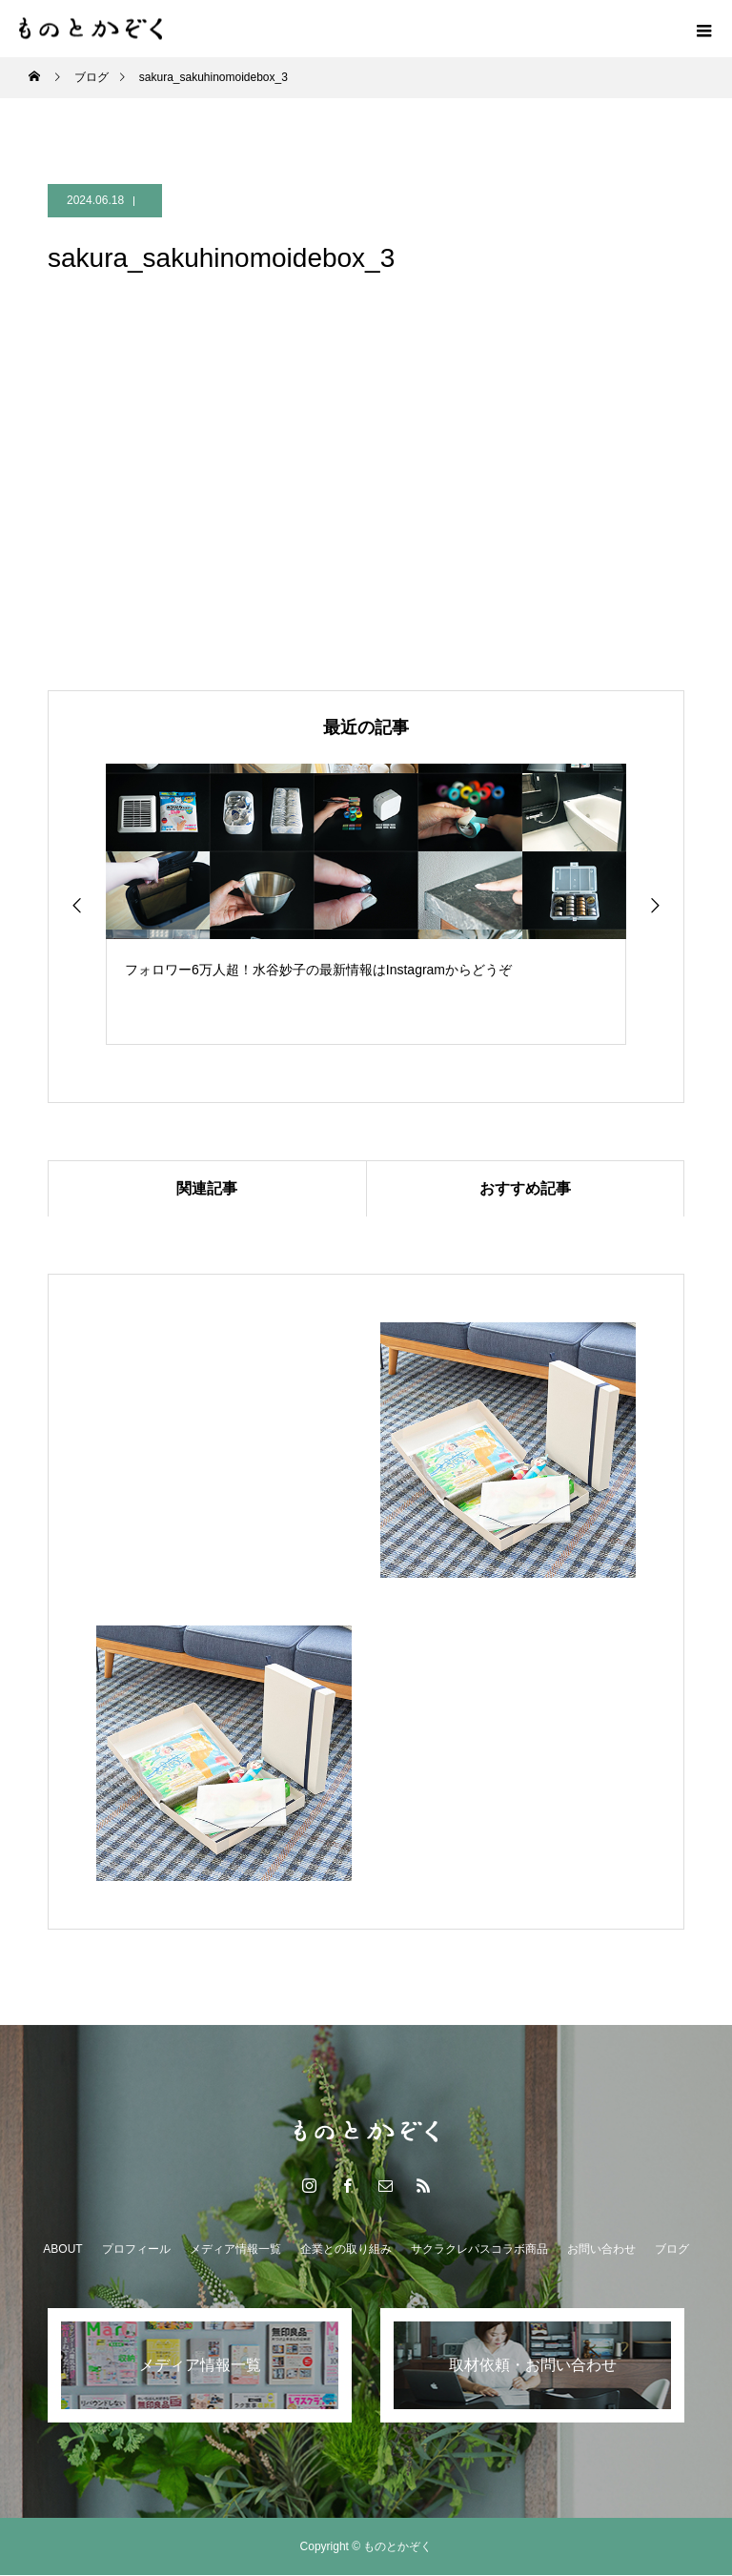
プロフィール (136, 2250)
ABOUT (62, 2250)
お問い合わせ (601, 2250)
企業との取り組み (346, 2250)
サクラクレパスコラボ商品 (479, 2250)
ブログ (672, 2250)
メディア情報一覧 (235, 2250)
